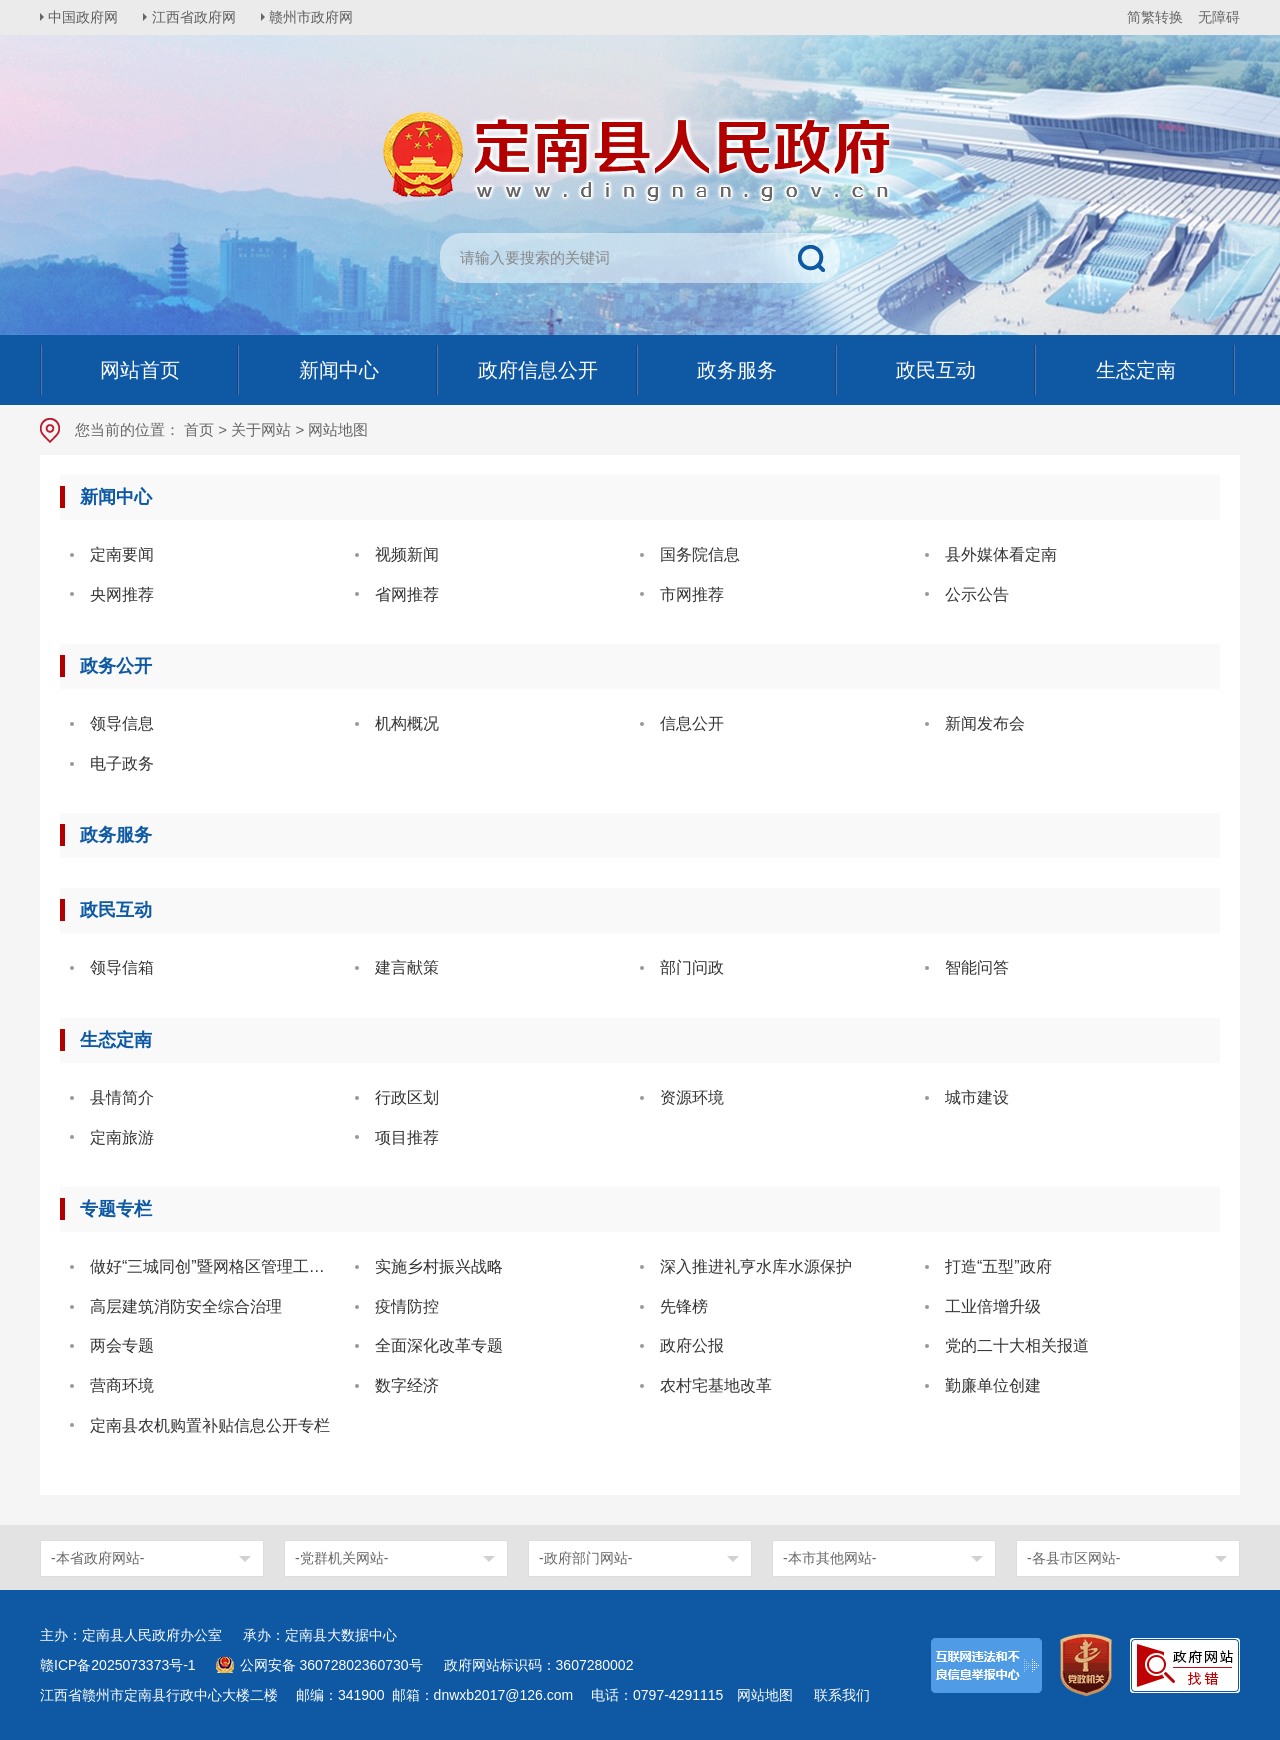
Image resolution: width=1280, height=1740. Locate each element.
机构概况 (407, 723)
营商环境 (122, 1385)
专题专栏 (116, 1209)
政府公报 (692, 1345)
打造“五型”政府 (998, 1266)
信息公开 (692, 723)
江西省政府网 (197, 17)
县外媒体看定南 (1001, 554)
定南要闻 (122, 554)
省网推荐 (407, 594)
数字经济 (407, 1385)
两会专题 (122, 1345)
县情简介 (122, 1097)
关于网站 (261, 429)
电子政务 (122, 763)
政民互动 (116, 910)
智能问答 (977, 967)
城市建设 (977, 1097)
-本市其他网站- (829, 1558)
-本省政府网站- (97, 1558)
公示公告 (977, 594)
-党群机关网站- (341, 1558)
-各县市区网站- (1073, 1558)
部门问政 (692, 967)
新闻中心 (116, 497)
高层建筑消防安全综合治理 (186, 1306)
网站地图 (765, 1695)
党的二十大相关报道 (1017, 1345)
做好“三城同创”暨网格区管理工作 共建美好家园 (215, 1266)
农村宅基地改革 (716, 1385)
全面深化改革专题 (439, 1345)
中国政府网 (85, 17)
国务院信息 (700, 554)
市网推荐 (692, 594)
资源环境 (692, 1097)
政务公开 (116, 666)
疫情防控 (407, 1306)
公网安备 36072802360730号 (331, 1665)
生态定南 (116, 1040)
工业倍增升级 (993, 1306)
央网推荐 (122, 594)
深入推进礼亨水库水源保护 (756, 1266)
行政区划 (407, 1097)
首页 (199, 429)
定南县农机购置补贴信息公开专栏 (210, 1425)
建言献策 (407, 967)
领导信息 (122, 723)
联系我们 (842, 1695)
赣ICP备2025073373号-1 (118, 1665)
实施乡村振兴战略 (439, 1266)
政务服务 (116, 835)
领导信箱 (122, 967)
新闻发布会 (985, 723)
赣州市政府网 (316, 17)
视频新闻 (407, 554)
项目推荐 (407, 1137)
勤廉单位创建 (993, 1385)
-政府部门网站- (585, 1558)
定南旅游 (122, 1137)
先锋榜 (684, 1306)
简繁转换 (1155, 17)
